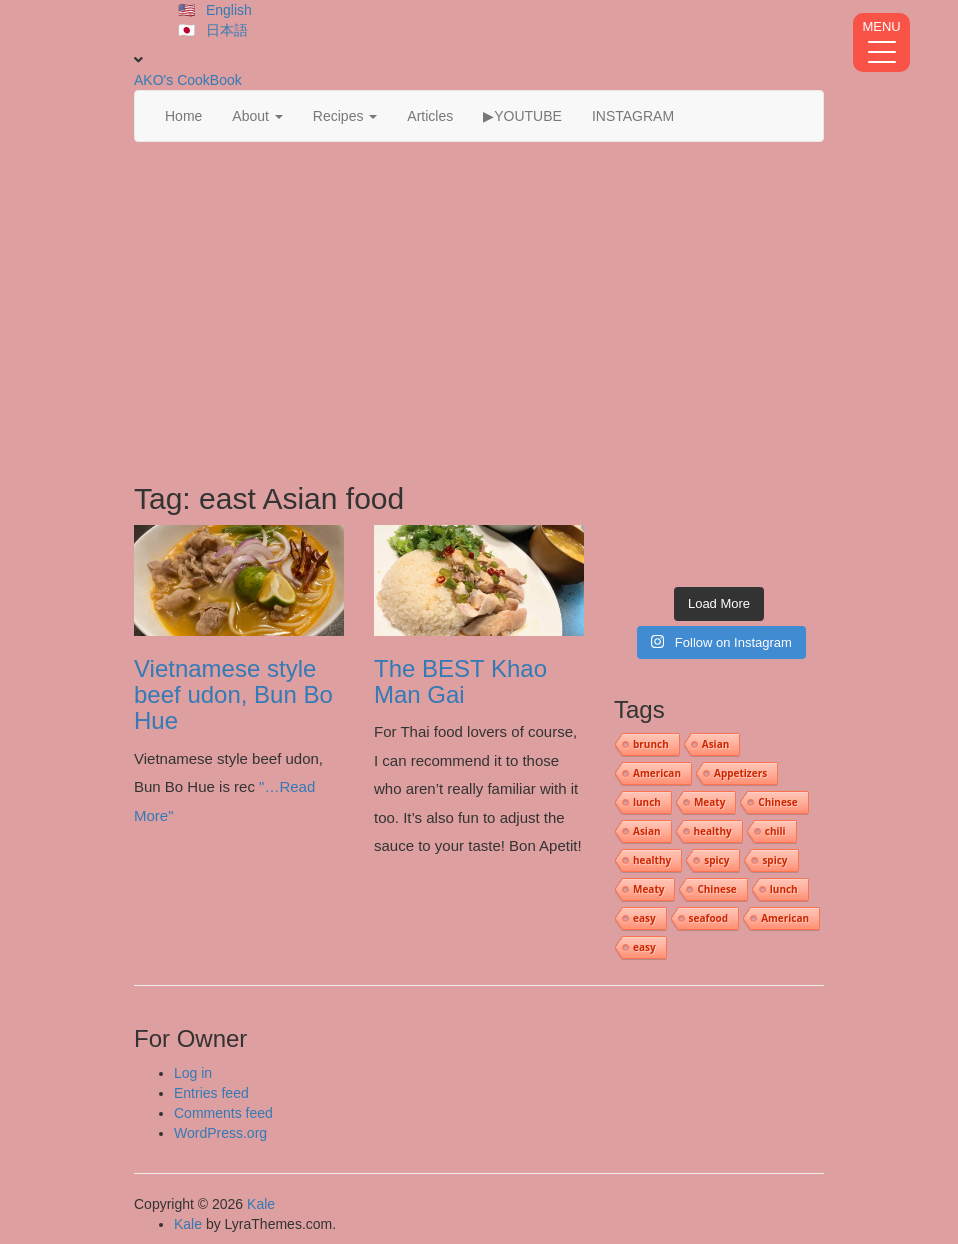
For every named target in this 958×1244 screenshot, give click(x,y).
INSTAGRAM (633, 116)
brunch (651, 744)
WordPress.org (220, 1133)
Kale (261, 1204)
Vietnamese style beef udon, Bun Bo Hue (233, 695)
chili (775, 831)
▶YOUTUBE (522, 116)
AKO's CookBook (188, 80)
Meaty (709, 802)
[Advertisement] (479, 312)
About (257, 116)
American (657, 773)
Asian (716, 744)
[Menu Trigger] (881, 42)
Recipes (345, 116)
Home (183, 116)
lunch (647, 802)
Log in (193, 1073)
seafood (709, 918)
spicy (716, 860)
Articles (430, 116)
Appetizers (740, 773)
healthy (713, 831)
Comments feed (223, 1113)
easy (644, 918)
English (229, 10)
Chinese (777, 802)
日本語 (227, 30)
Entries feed (211, 1093)
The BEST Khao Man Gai (460, 681)
